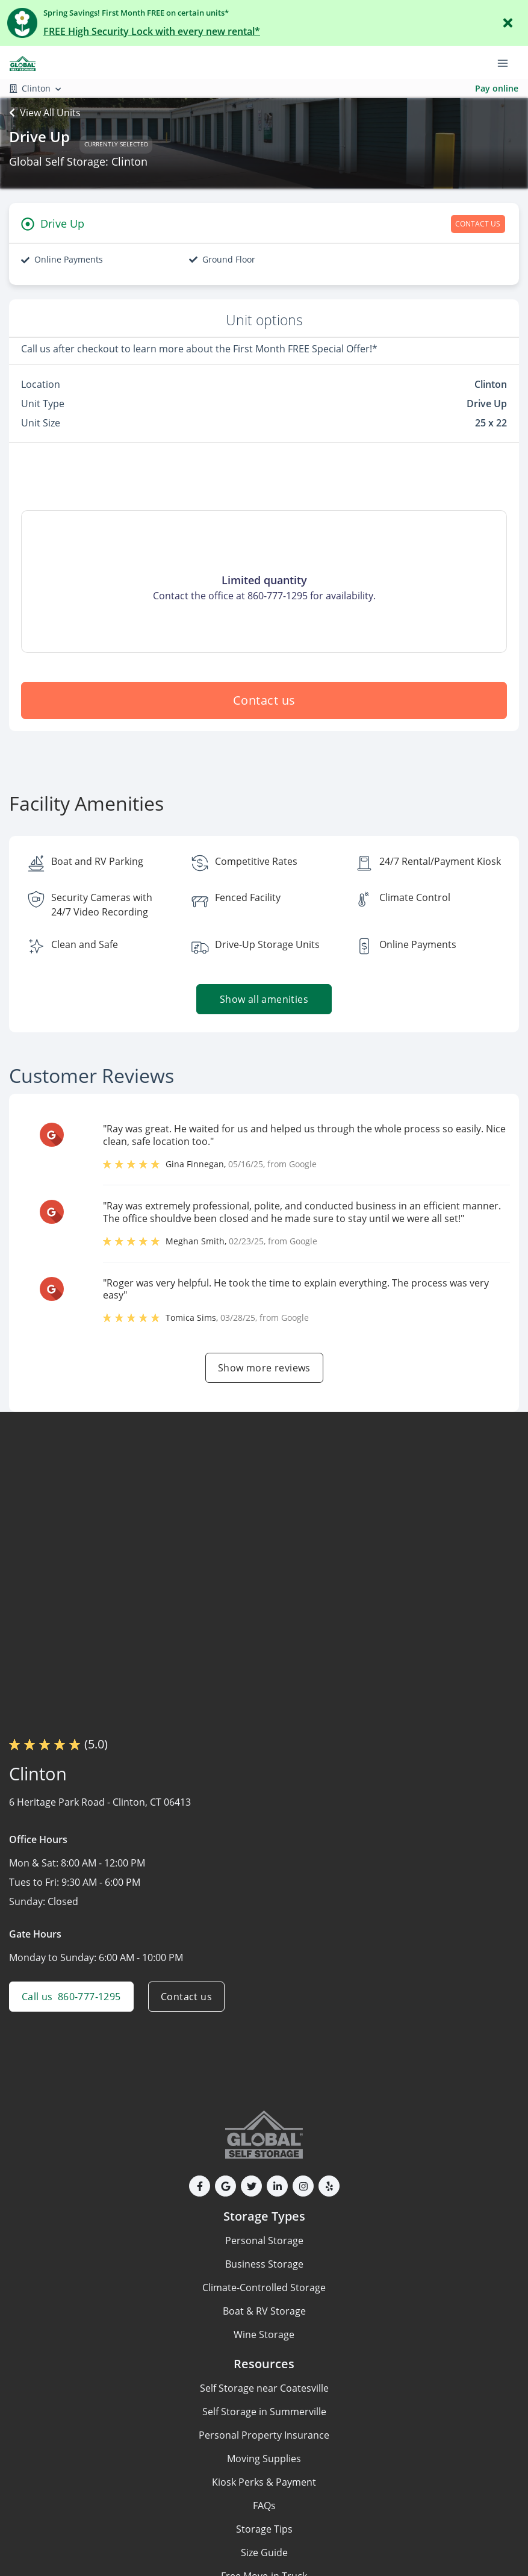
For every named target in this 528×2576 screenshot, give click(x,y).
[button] (199, 2186)
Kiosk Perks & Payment (264, 2482)
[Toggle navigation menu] (507, 62)
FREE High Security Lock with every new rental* (151, 31)
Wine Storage (264, 2334)
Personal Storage (264, 2240)
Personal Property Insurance (264, 2435)
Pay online (496, 88)
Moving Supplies (264, 2458)
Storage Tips (264, 2529)
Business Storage (264, 2264)
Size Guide (264, 2552)
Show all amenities (264, 999)
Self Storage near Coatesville (264, 2388)
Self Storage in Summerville (264, 2411)
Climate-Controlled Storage (264, 2287)
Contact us (264, 700)
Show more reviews (264, 1367)
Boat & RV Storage (264, 2311)
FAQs (264, 2505)
